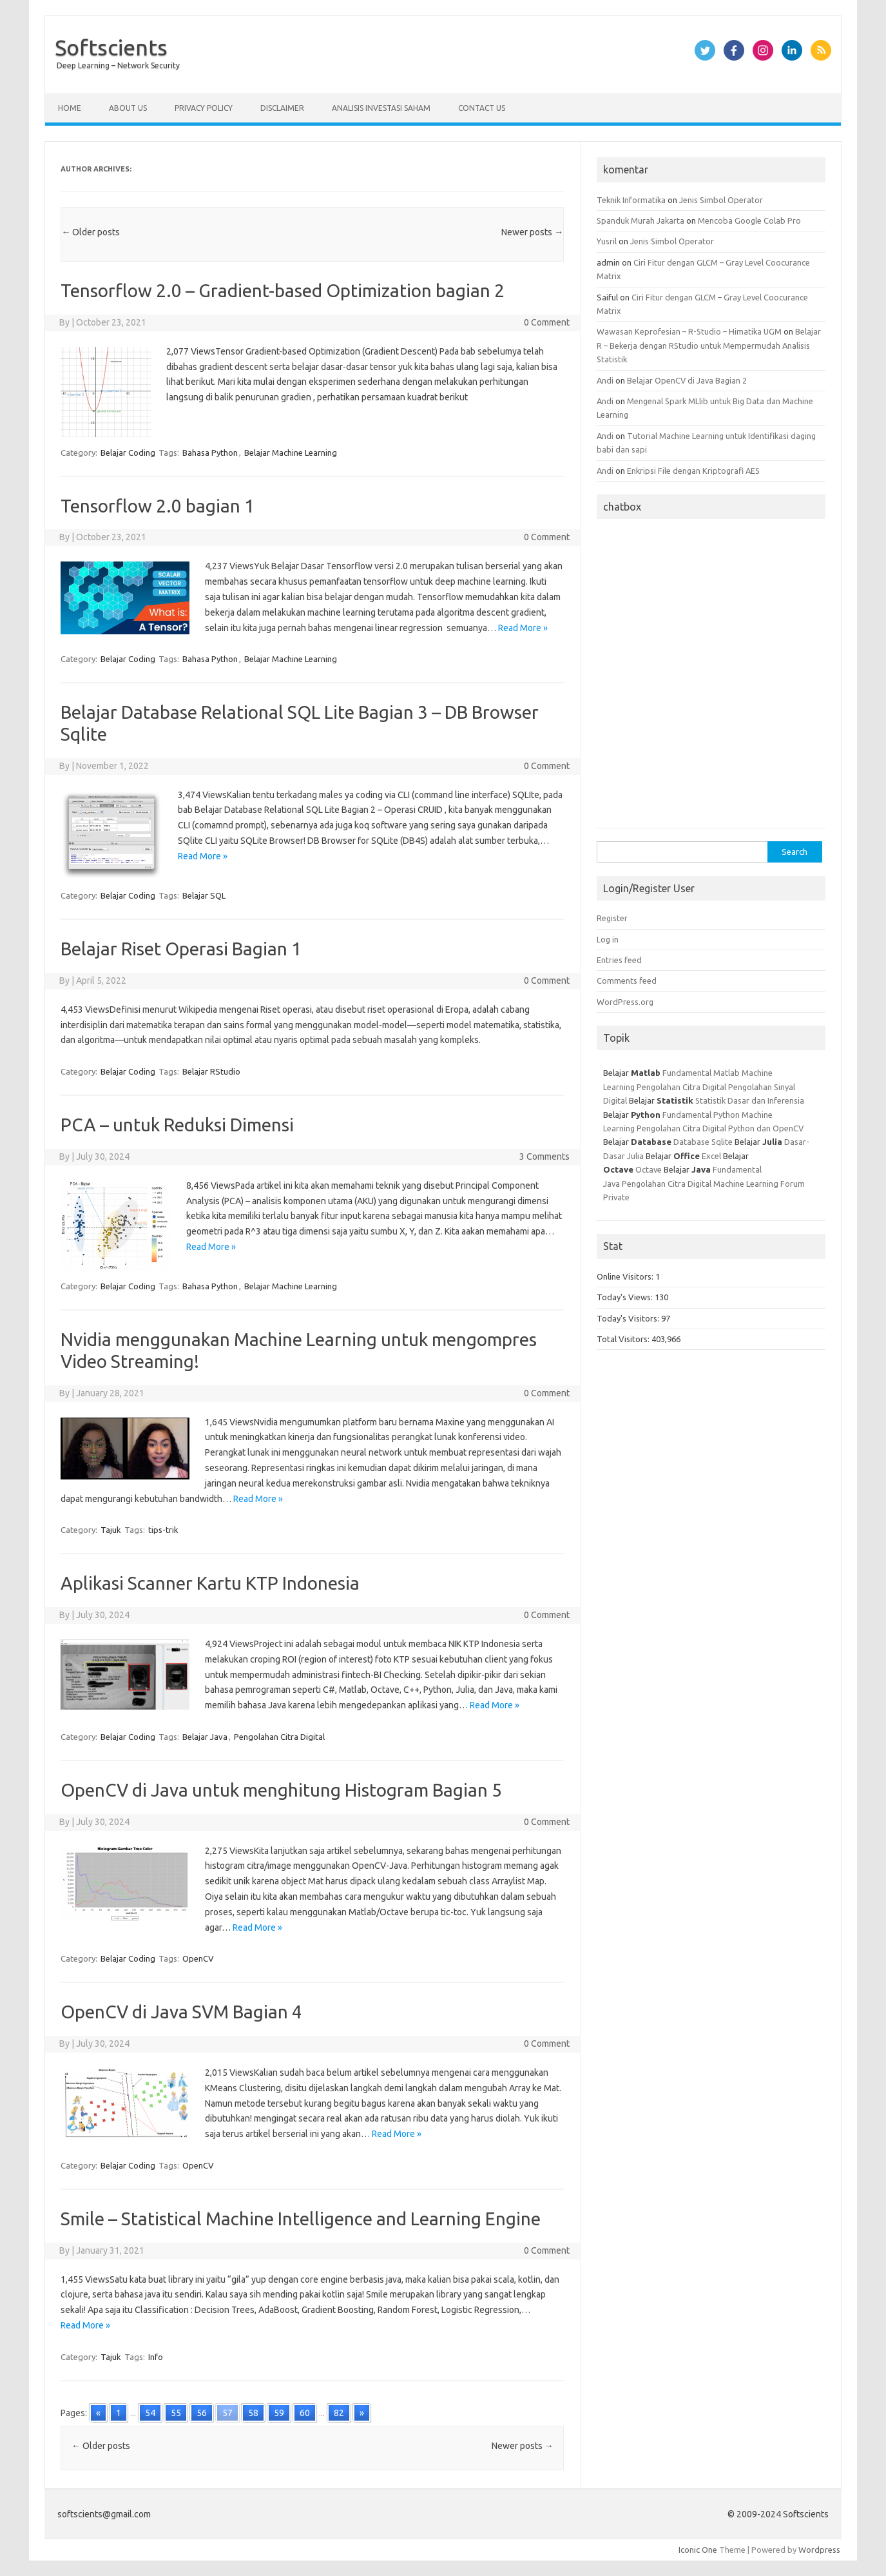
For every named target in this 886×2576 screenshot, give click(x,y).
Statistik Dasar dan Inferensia (749, 1100)
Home (69, 108)
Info (155, 2356)
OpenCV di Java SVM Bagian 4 (181, 2012)
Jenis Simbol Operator (721, 199)
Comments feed (627, 980)
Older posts (90, 232)
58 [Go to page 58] (253, 2413)
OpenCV (198, 1958)
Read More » (523, 628)
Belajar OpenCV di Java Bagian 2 (687, 380)
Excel (711, 1155)
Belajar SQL (204, 895)
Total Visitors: (624, 1338)
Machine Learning (745, 1183)
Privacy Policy (204, 108)
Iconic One (698, 2549)
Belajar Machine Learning (290, 452)
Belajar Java (204, 1736)
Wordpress (819, 2549)
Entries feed (619, 959)
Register (612, 917)
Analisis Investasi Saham (381, 108)
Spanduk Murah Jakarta (640, 220)
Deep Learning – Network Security (118, 65)
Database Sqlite (703, 1141)
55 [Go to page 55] (176, 2413)
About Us (128, 108)
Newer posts (532, 232)
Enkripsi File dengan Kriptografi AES (693, 470)
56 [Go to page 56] (202, 2413)
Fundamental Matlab (701, 1072)
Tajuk (111, 1529)
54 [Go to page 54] (150, 2413)
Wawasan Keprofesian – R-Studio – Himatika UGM (689, 331)
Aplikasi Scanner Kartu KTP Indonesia (210, 1583)
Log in (608, 939)
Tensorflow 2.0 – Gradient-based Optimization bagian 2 (283, 290)
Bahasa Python (210, 452)
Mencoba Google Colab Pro (749, 220)
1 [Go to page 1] (118, 2413)
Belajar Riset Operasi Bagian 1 (181, 949)
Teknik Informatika (631, 199)
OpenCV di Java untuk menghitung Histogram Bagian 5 (281, 1790)
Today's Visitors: (629, 1318)
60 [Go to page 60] (305, 2413)
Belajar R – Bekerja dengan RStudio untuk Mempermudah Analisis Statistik (709, 345)
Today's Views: (626, 1297)
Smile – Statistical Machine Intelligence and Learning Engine (301, 2219)
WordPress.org (625, 1001)
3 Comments (544, 1156)
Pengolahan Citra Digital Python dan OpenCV (720, 1128)
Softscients (111, 47)
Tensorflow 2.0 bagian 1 (158, 506)
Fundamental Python (701, 1114)
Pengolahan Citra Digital (279, 1736)
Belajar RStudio (211, 1071)
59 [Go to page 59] (279, 2413)
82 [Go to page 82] (339, 2413)
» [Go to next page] (362, 2413)
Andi (605, 380)
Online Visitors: (626, 1276)
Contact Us (481, 108)
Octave (648, 1169)
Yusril (607, 241)
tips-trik (163, 1529)
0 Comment (547, 322)
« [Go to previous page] (98, 2413)
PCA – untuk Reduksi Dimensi (177, 1125)
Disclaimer (282, 108)
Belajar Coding (128, 452)
